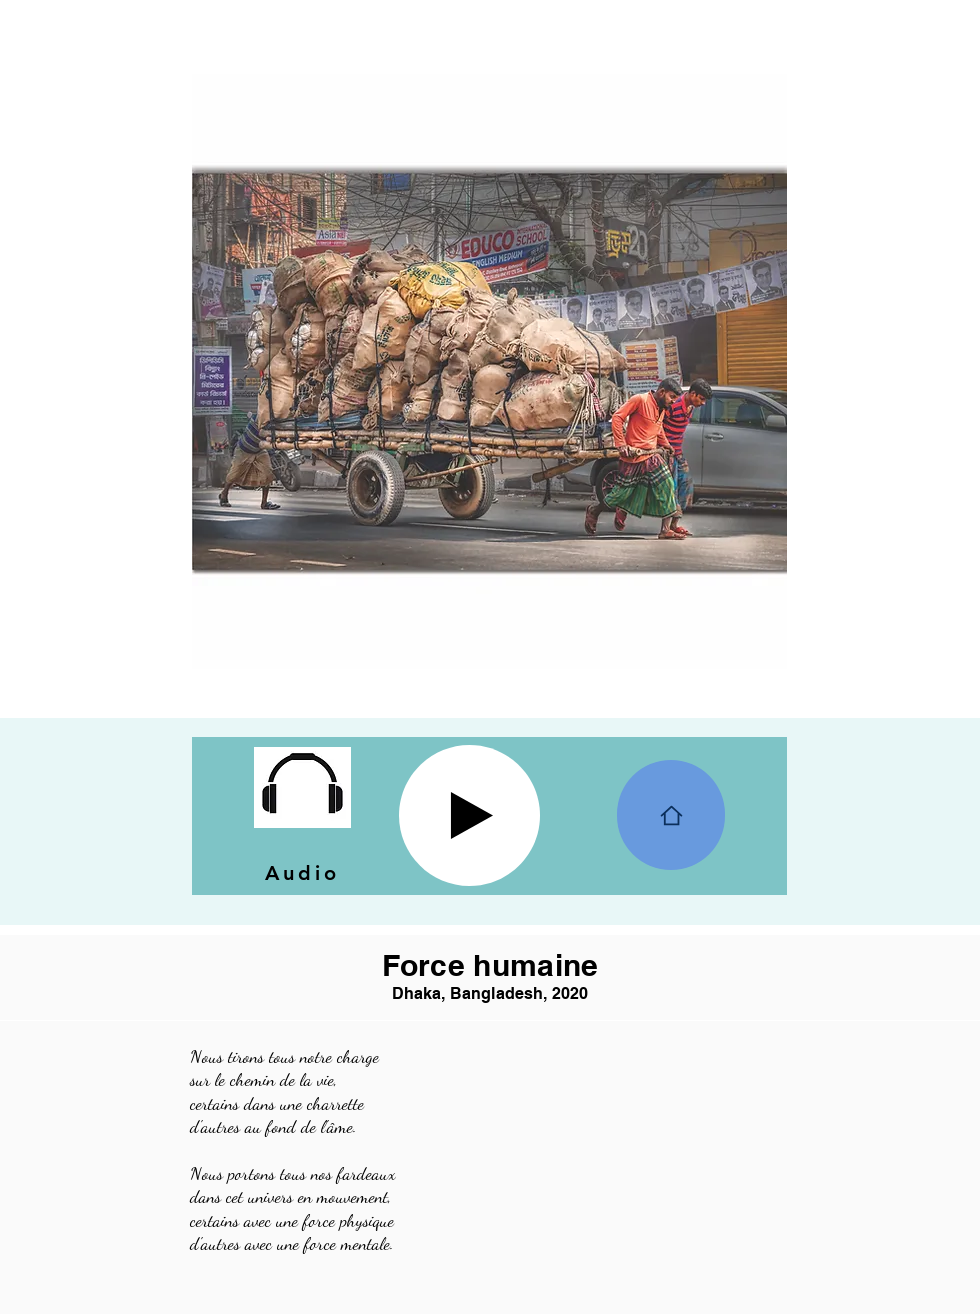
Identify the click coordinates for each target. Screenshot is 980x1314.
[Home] (671, 815)
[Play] (469, 815)
